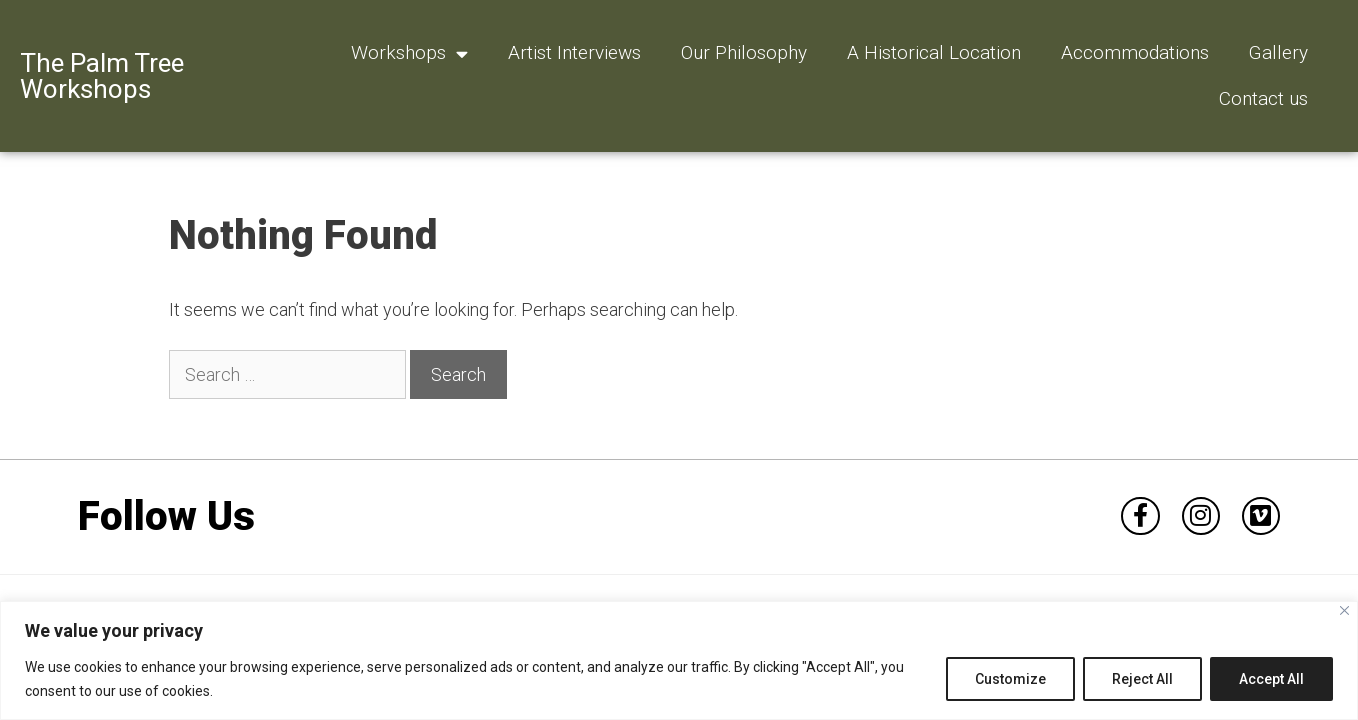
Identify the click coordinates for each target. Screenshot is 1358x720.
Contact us (1263, 98)
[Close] (1344, 610)
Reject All (1142, 679)
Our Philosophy (744, 52)
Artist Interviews (574, 52)
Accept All (1271, 679)
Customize (1010, 679)
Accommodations (1135, 52)
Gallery (1278, 52)
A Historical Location (934, 52)
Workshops (409, 53)
